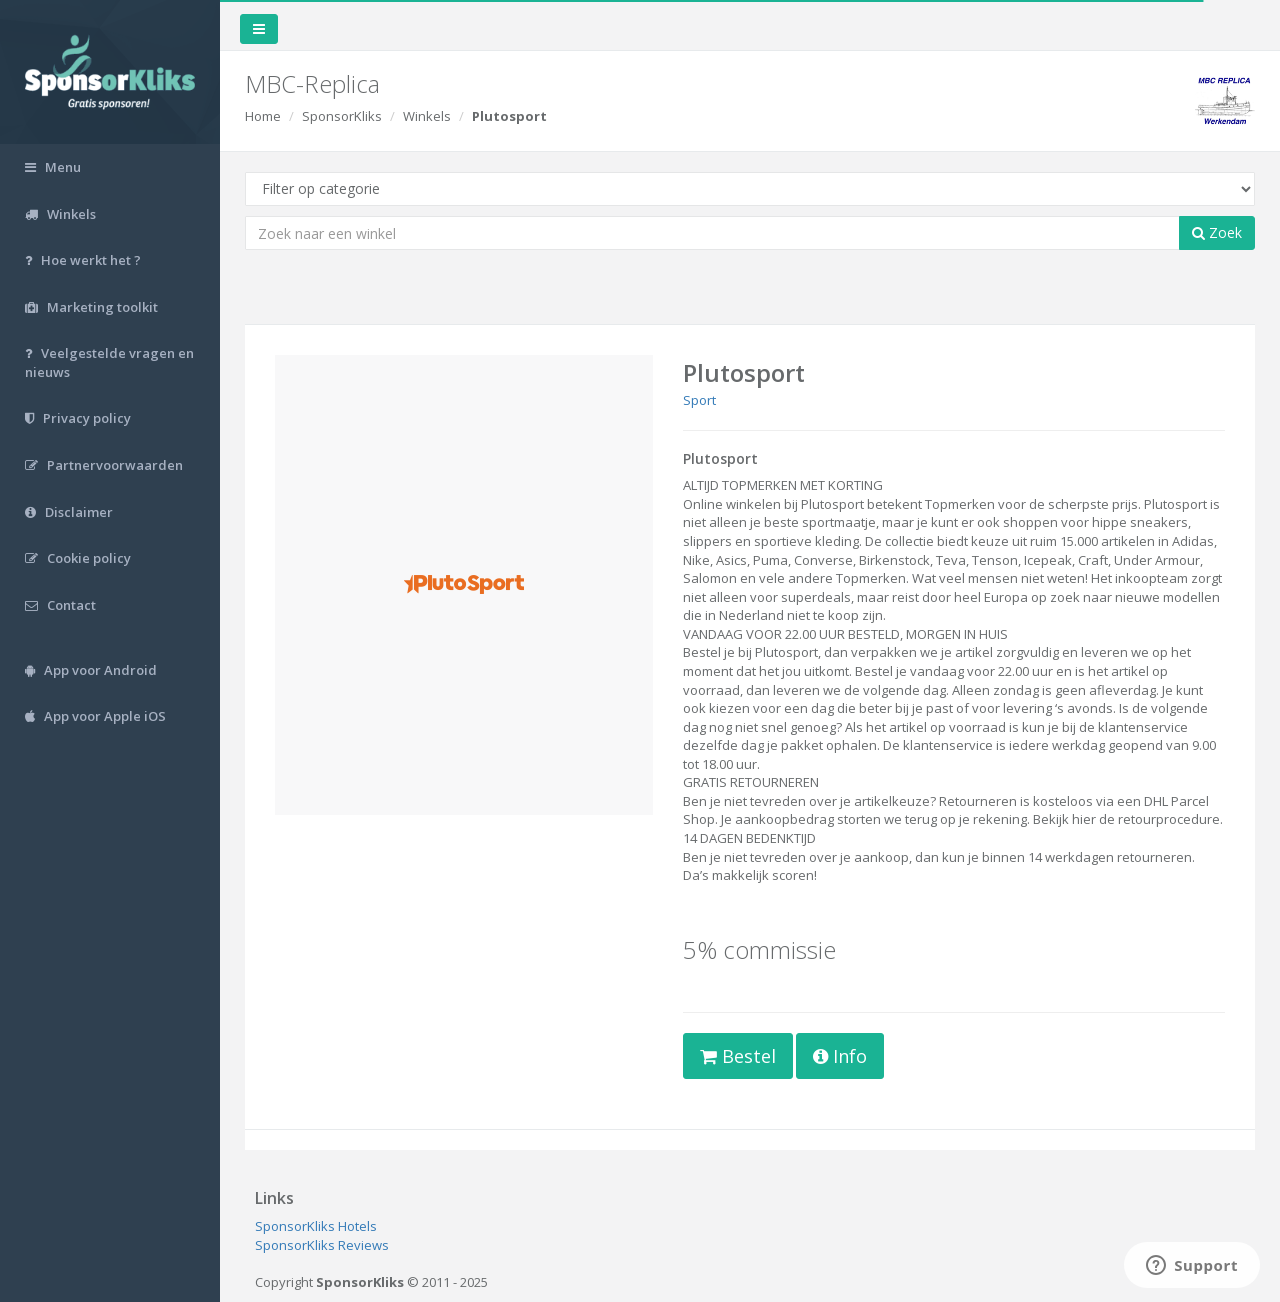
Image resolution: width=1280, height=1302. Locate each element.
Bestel (738, 1056)
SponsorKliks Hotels (316, 1226)
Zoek (1217, 232)
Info (840, 1056)
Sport (699, 400)
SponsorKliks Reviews (322, 1245)
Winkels (427, 116)
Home (263, 116)
